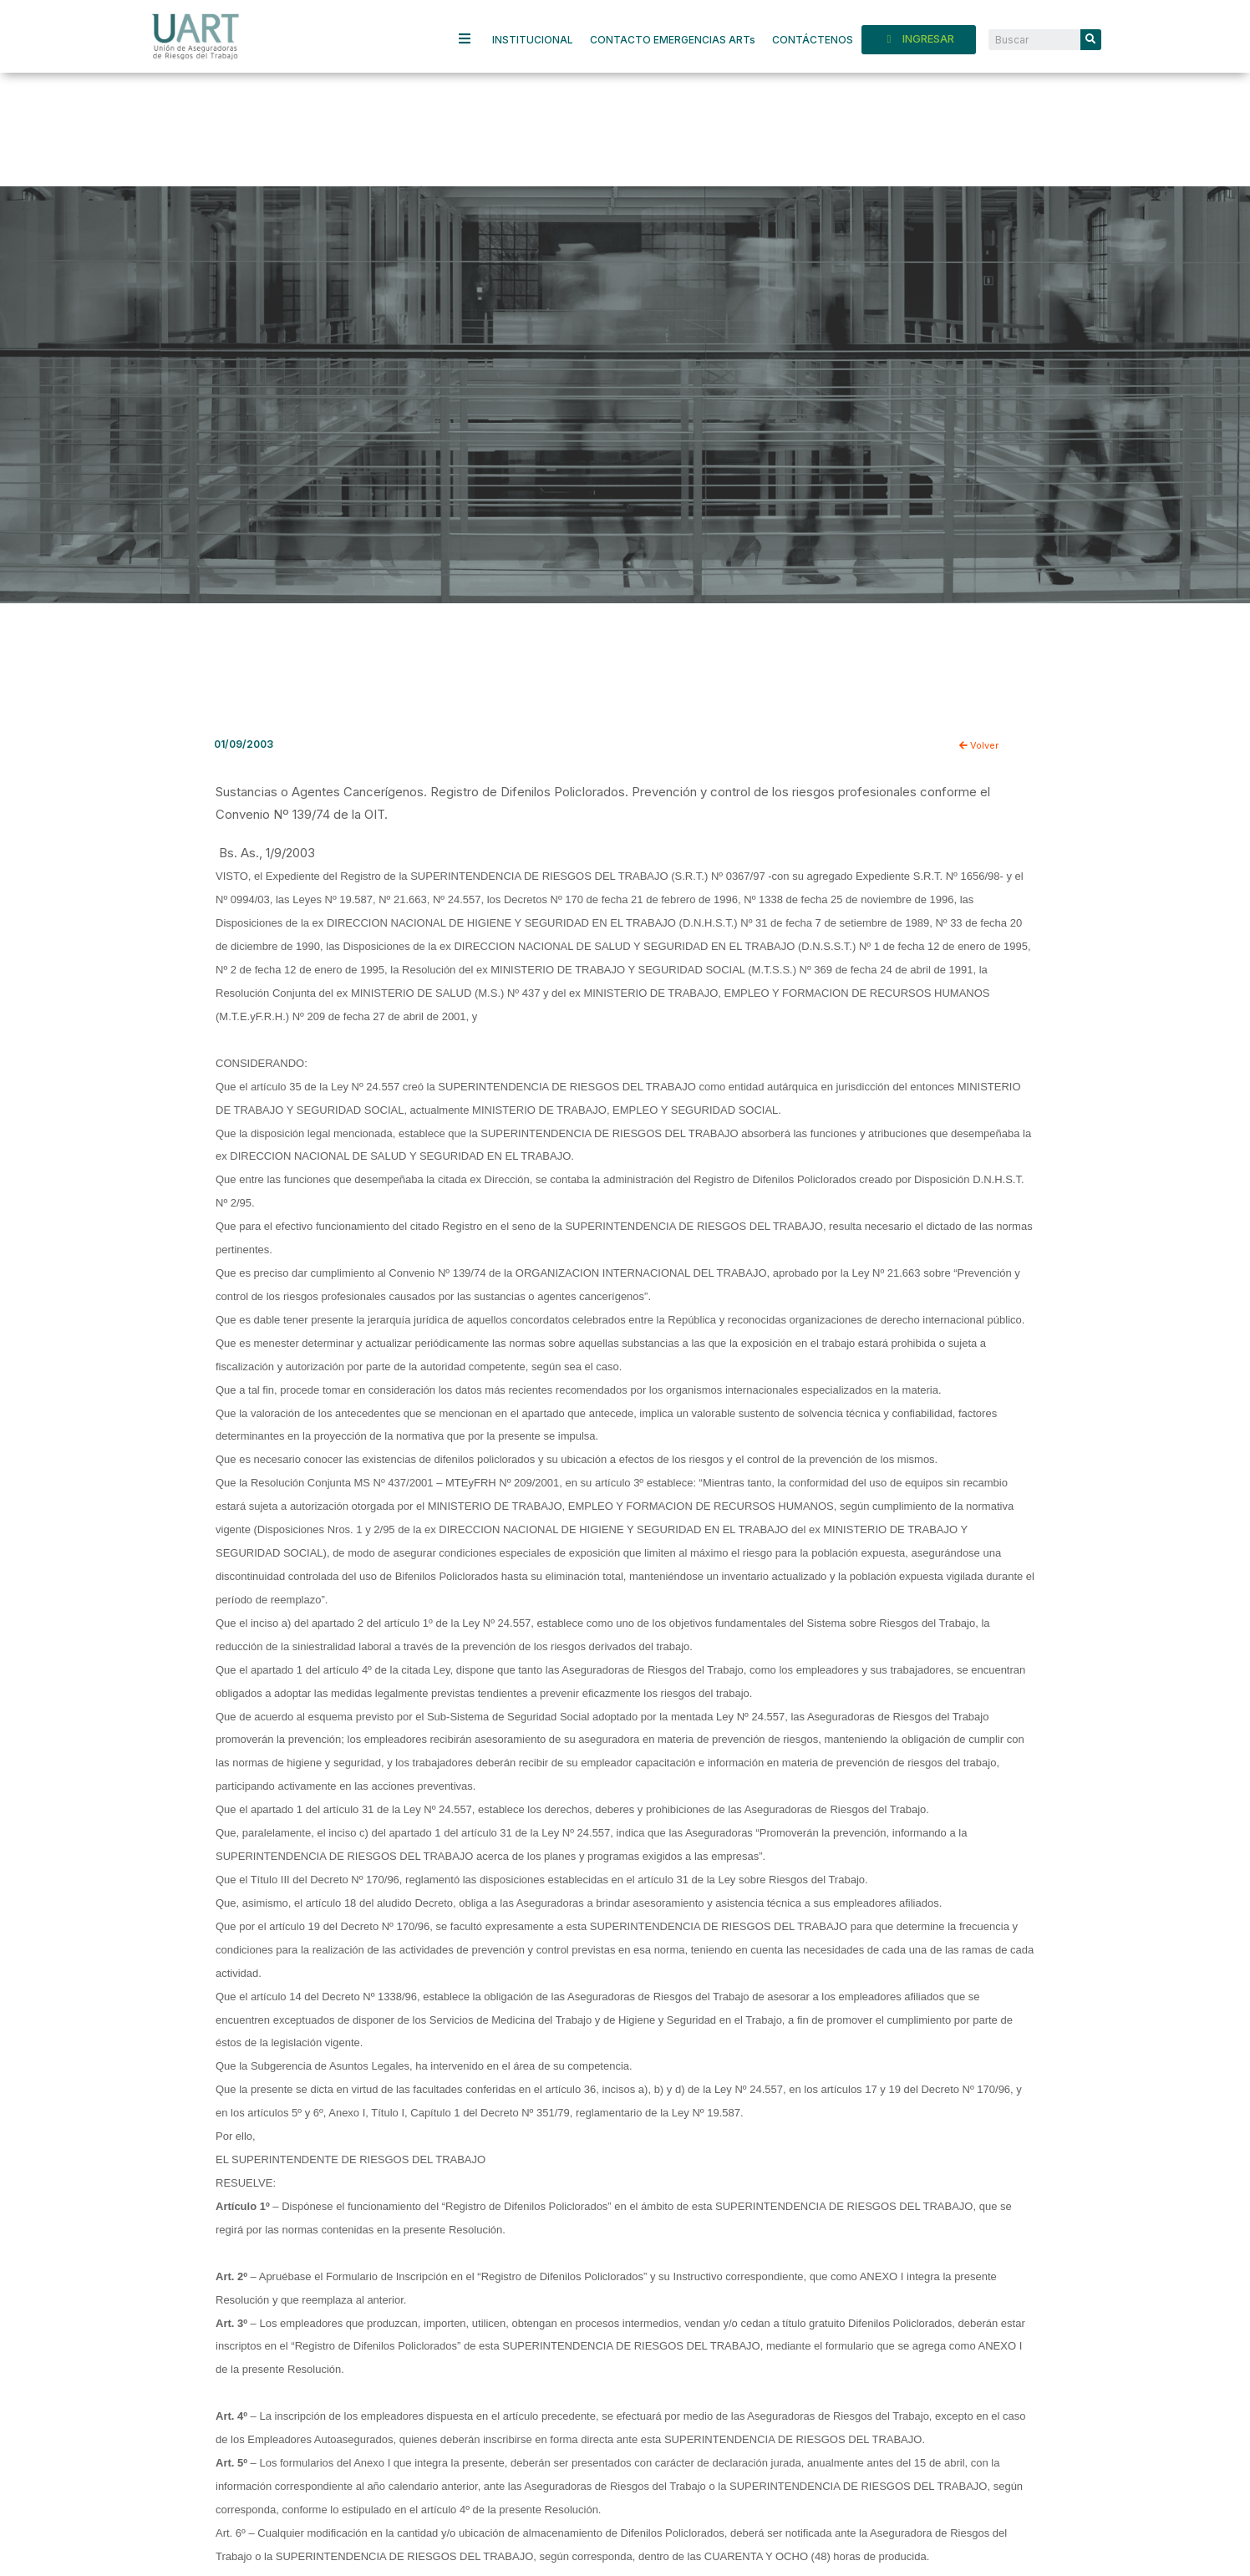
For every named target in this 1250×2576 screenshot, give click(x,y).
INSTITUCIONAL (532, 39)
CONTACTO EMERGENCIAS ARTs (672, 39)
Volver (980, 745)
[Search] (1090, 39)
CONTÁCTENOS (812, 39)
